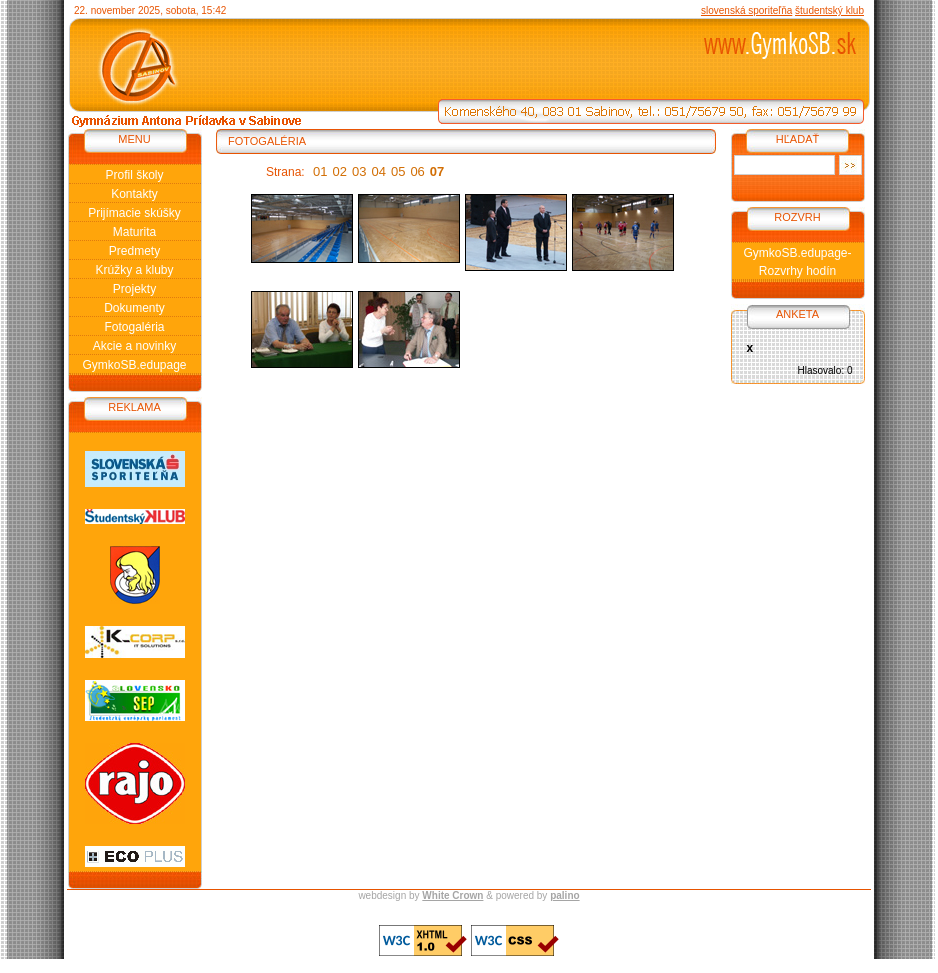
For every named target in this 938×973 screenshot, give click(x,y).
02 (340, 171)
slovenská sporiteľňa (746, 10)
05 (398, 171)
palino (564, 895)
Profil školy (134, 175)
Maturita (134, 232)
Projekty (134, 289)
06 (417, 171)
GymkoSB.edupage (134, 365)
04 (378, 171)
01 (320, 171)
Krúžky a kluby (134, 270)
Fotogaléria (134, 327)
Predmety (134, 251)
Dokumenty (134, 308)
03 (359, 171)
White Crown (452, 895)
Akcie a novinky (134, 346)
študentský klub (829, 10)
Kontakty (134, 194)
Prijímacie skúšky (134, 213)
